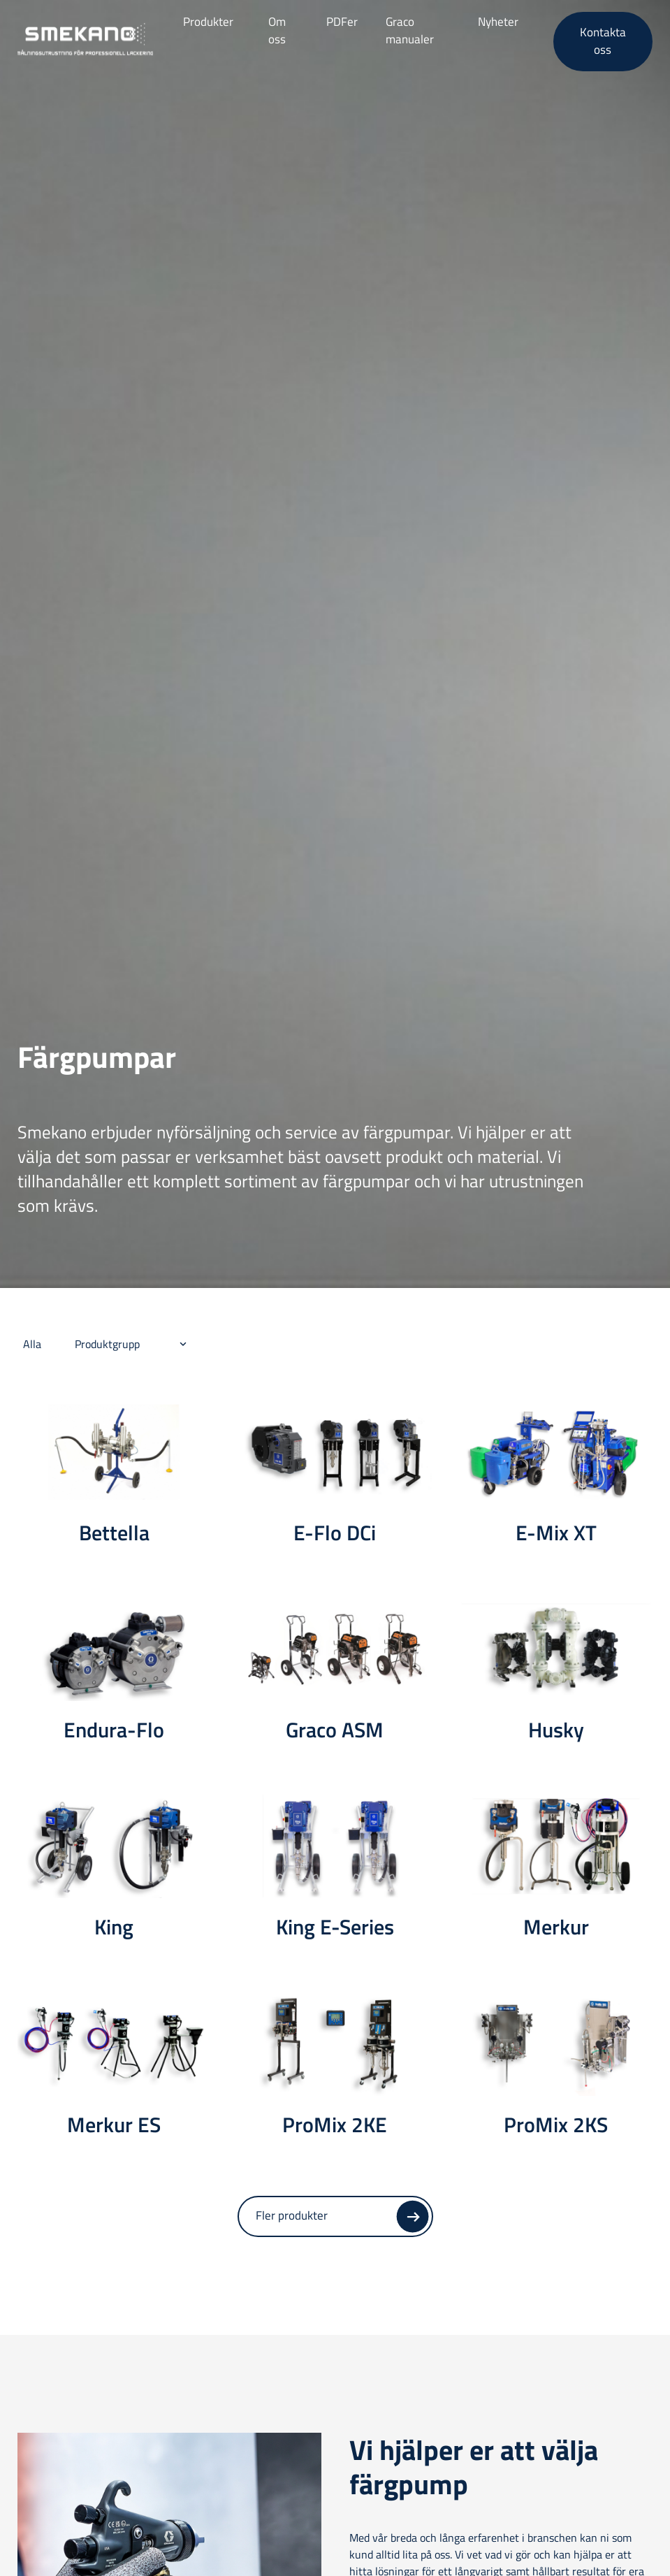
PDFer (342, 22)
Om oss (277, 31)
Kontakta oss (603, 41)
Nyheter (498, 22)
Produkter (208, 22)
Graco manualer (410, 31)
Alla (32, 1344)
